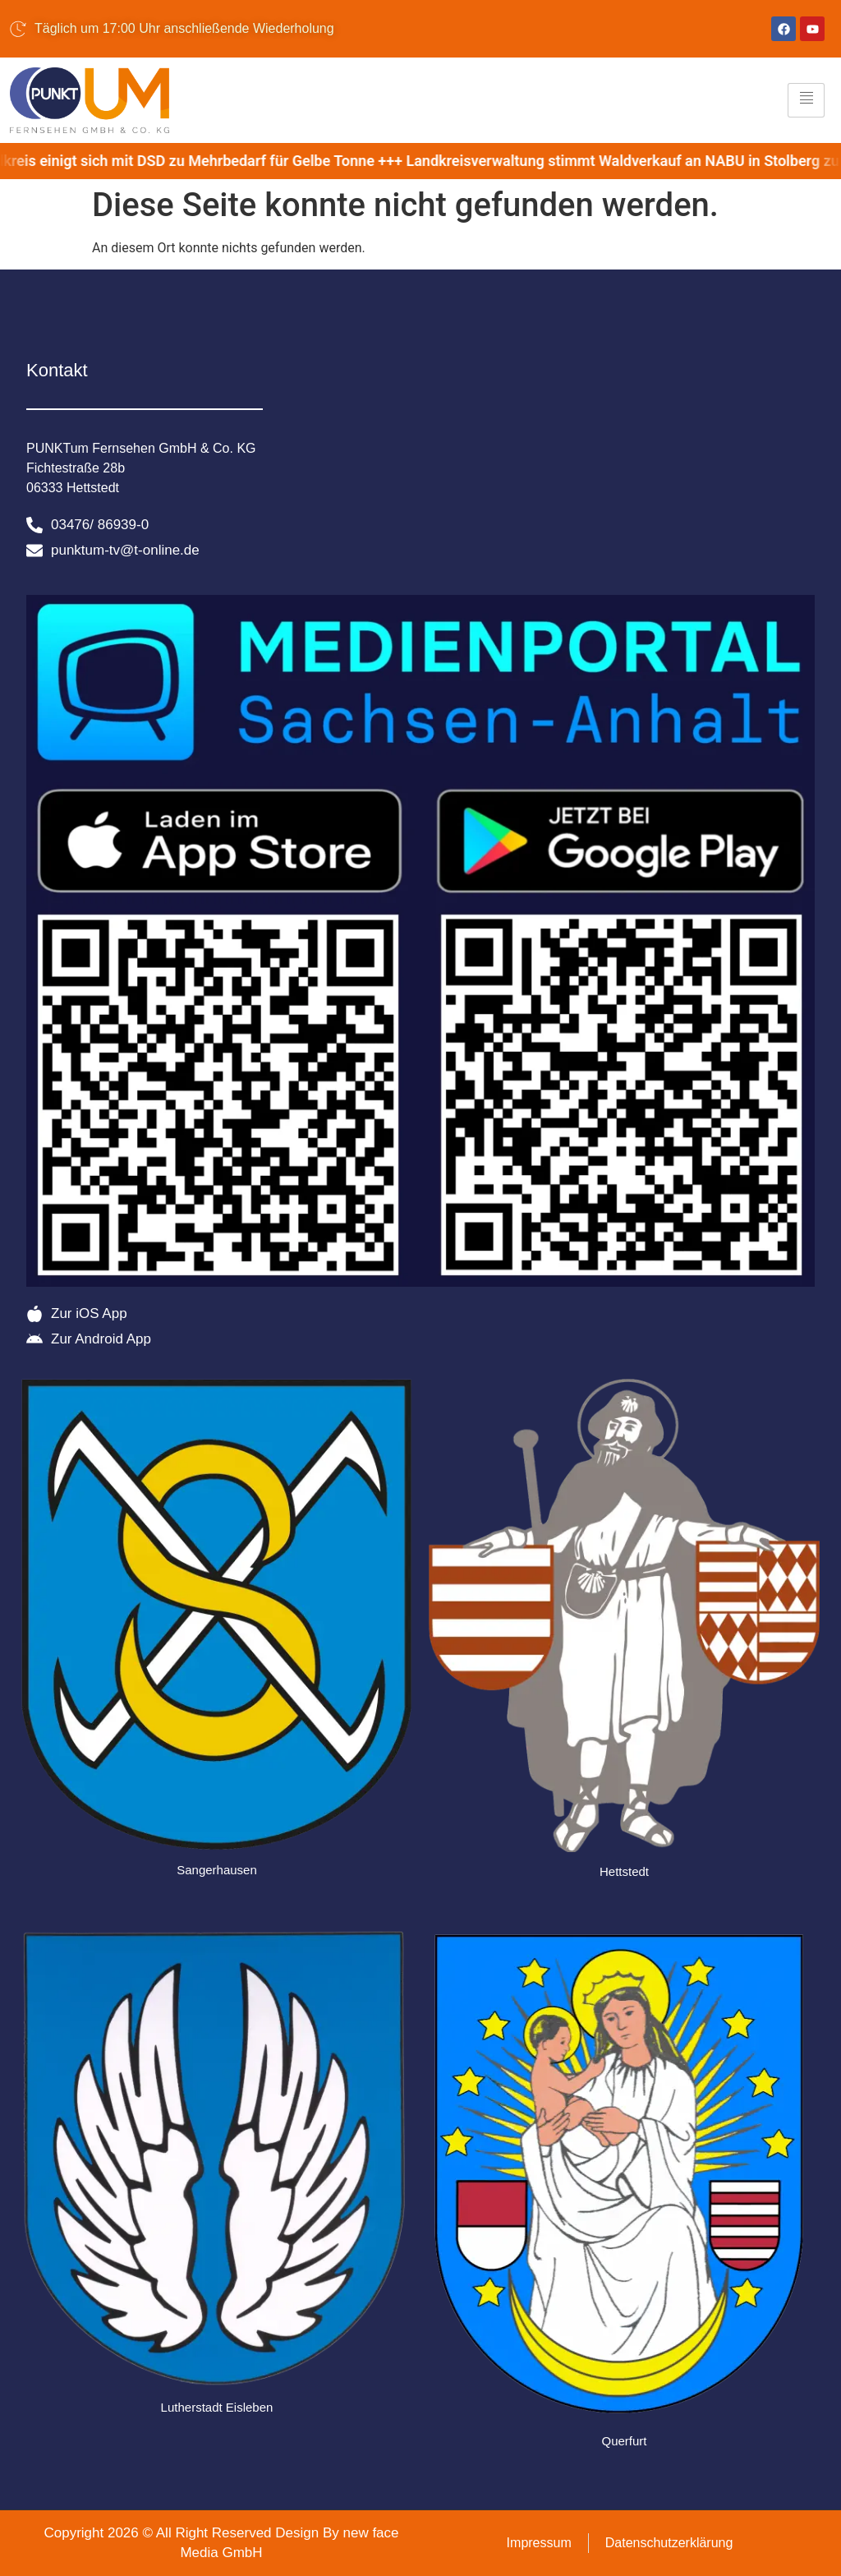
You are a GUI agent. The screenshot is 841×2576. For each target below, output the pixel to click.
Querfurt (623, 2441)
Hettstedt (624, 1871)
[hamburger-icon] (806, 100)
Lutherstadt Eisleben (217, 2407)
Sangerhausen (217, 1870)
